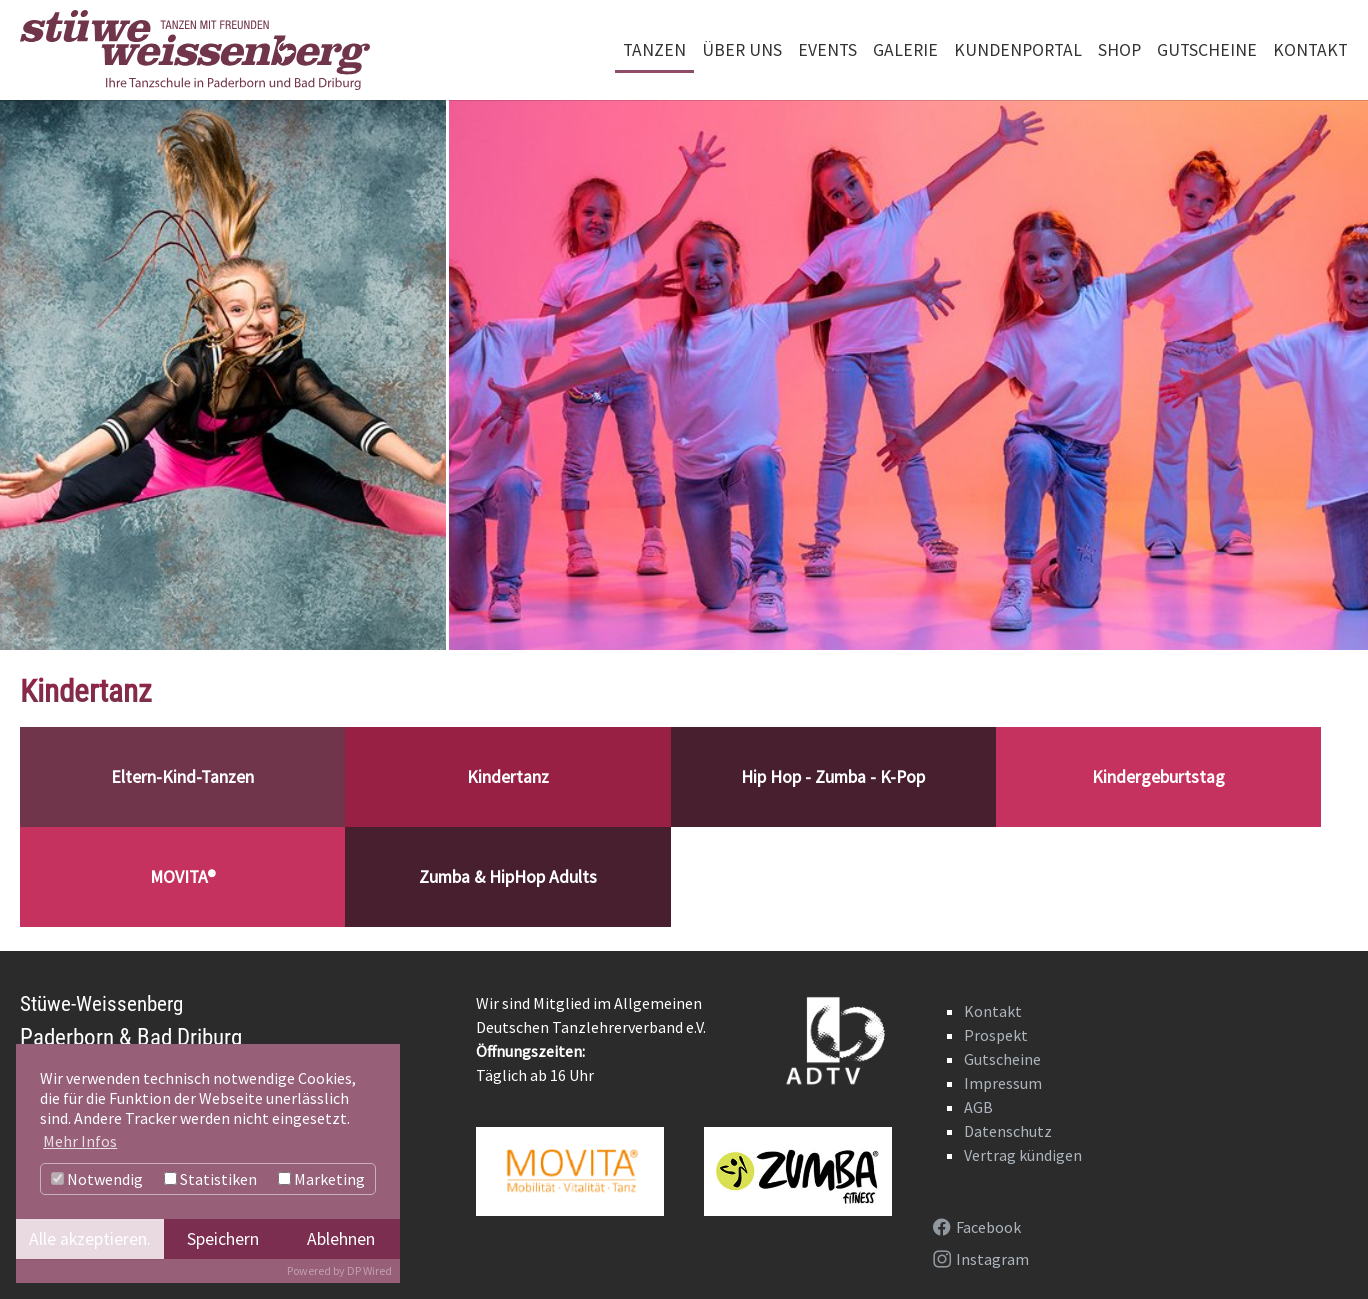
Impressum (1003, 1083)
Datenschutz (1008, 1131)
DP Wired (369, 1270)
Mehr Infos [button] (80, 1141)
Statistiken (210, 1179)
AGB (978, 1107)
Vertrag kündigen (1023, 1155)
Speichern (223, 1239)
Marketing (321, 1179)
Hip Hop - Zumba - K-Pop (833, 777)
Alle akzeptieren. (90, 1239)
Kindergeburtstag (1158, 777)
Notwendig (97, 1179)
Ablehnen (341, 1239)
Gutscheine (1002, 1059)
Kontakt (993, 1011)
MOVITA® (183, 877)
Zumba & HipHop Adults (508, 877)
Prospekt (996, 1035)
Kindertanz (508, 777)
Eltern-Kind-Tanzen (182, 777)
